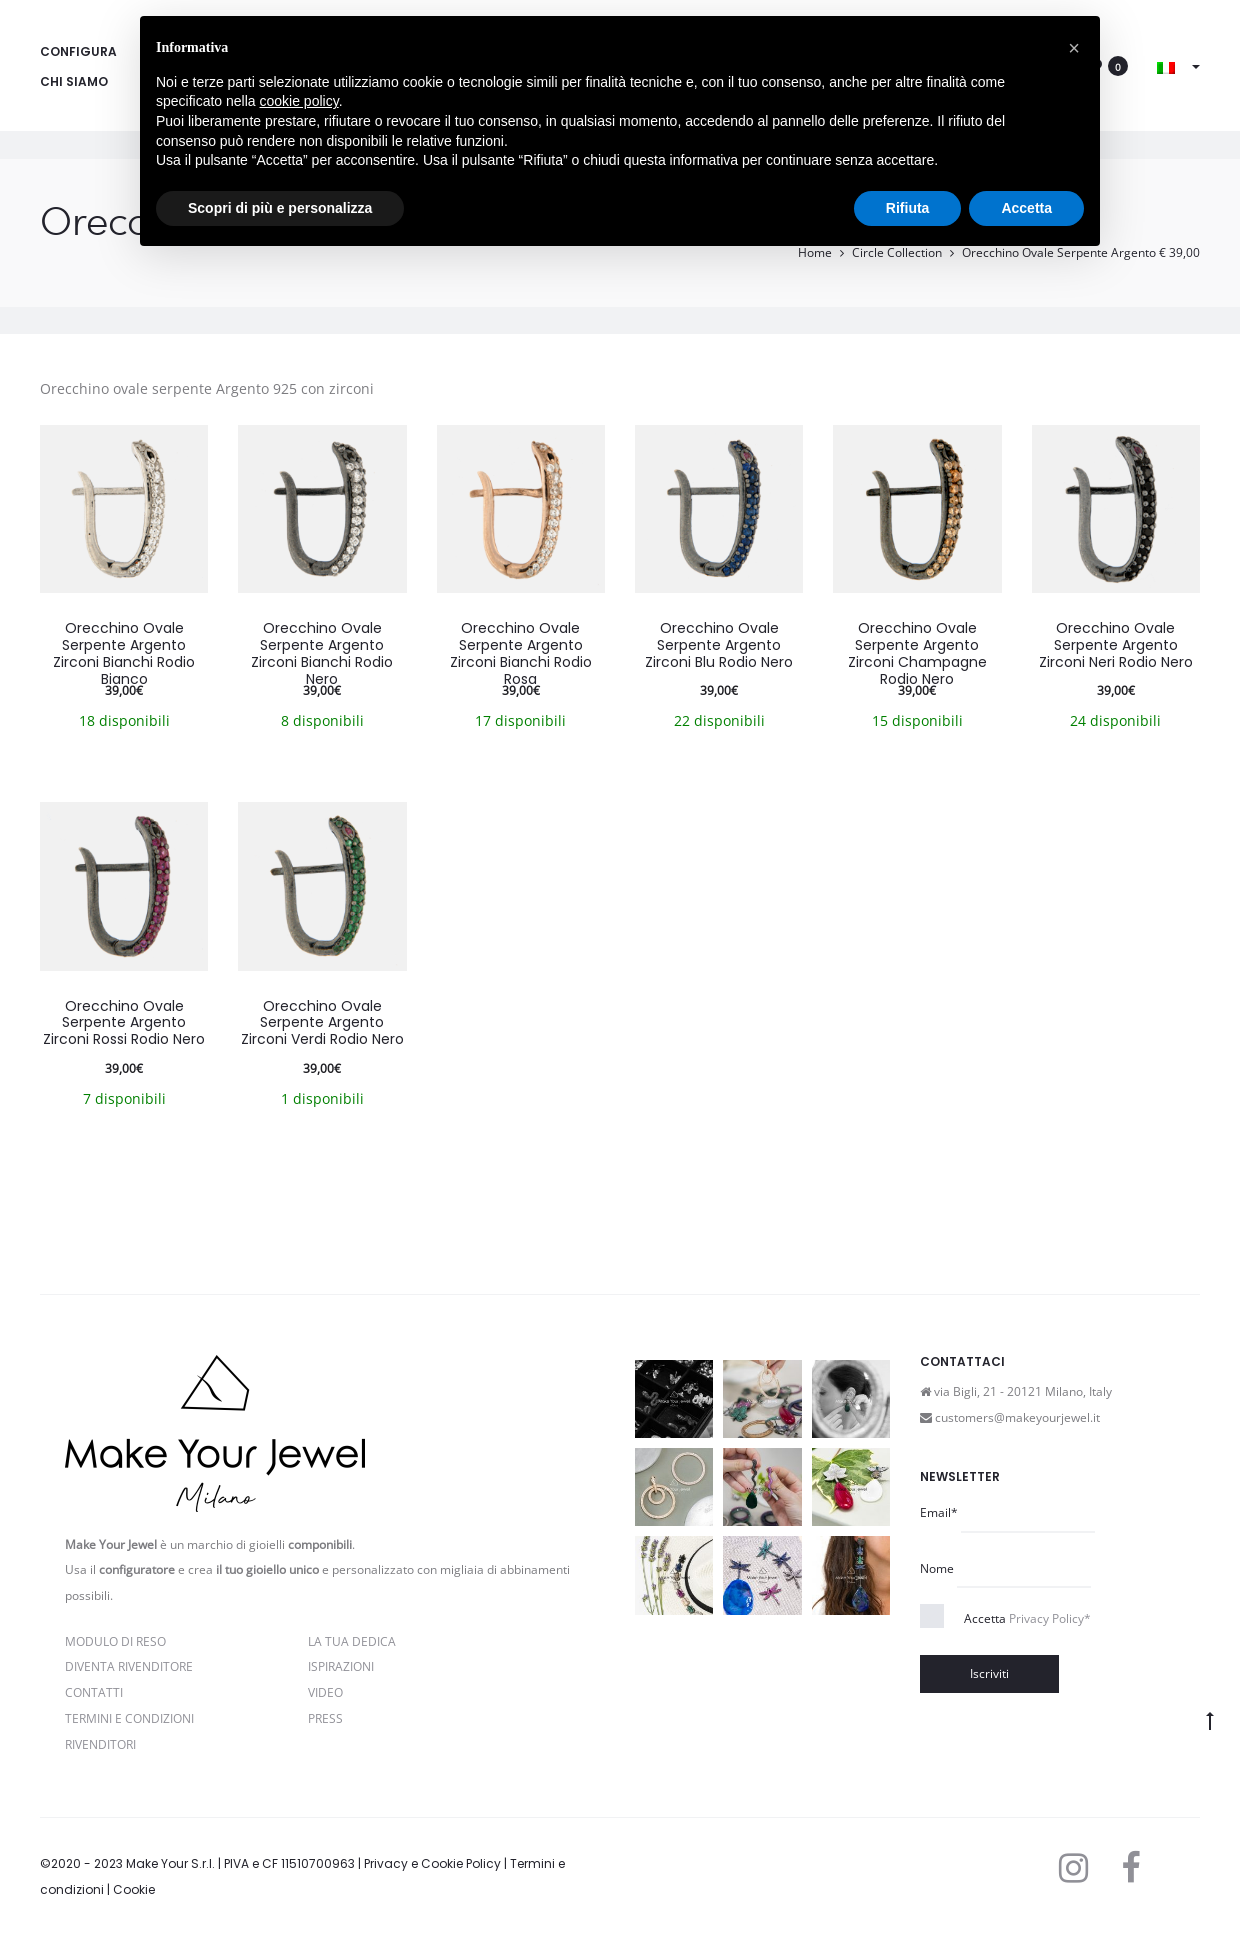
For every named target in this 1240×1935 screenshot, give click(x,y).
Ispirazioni (341, 1666)
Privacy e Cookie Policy (432, 1863)
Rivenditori (100, 1744)
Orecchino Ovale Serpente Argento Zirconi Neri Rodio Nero (1116, 645)
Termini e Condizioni (129, 1718)
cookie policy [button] (299, 101)
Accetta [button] (1026, 208)
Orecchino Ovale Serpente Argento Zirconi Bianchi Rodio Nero (322, 653)
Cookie (134, 1889)
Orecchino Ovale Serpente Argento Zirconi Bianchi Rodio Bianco (124, 653)
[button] (1074, 48)
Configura (78, 51)
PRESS (325, 1718)
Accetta (1027, 1618)
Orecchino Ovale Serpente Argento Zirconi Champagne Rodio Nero (917, 653)
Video (325, 1692)
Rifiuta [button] (908, 208)
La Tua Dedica (352, 1641)
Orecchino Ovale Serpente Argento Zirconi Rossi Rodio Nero (124, 1023)
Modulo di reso (115, 1641)
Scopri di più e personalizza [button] (280, 208)
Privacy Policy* (1050, 1618)
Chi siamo (74, 81)
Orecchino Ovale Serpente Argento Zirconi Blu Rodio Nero (719, 645)
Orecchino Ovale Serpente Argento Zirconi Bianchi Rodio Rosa (521, 653)
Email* (939, 1512)
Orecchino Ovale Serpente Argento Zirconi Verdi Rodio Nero (322, 1023)
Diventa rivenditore (129, 1666)
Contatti (94, 1692)
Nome (937, 1568)
